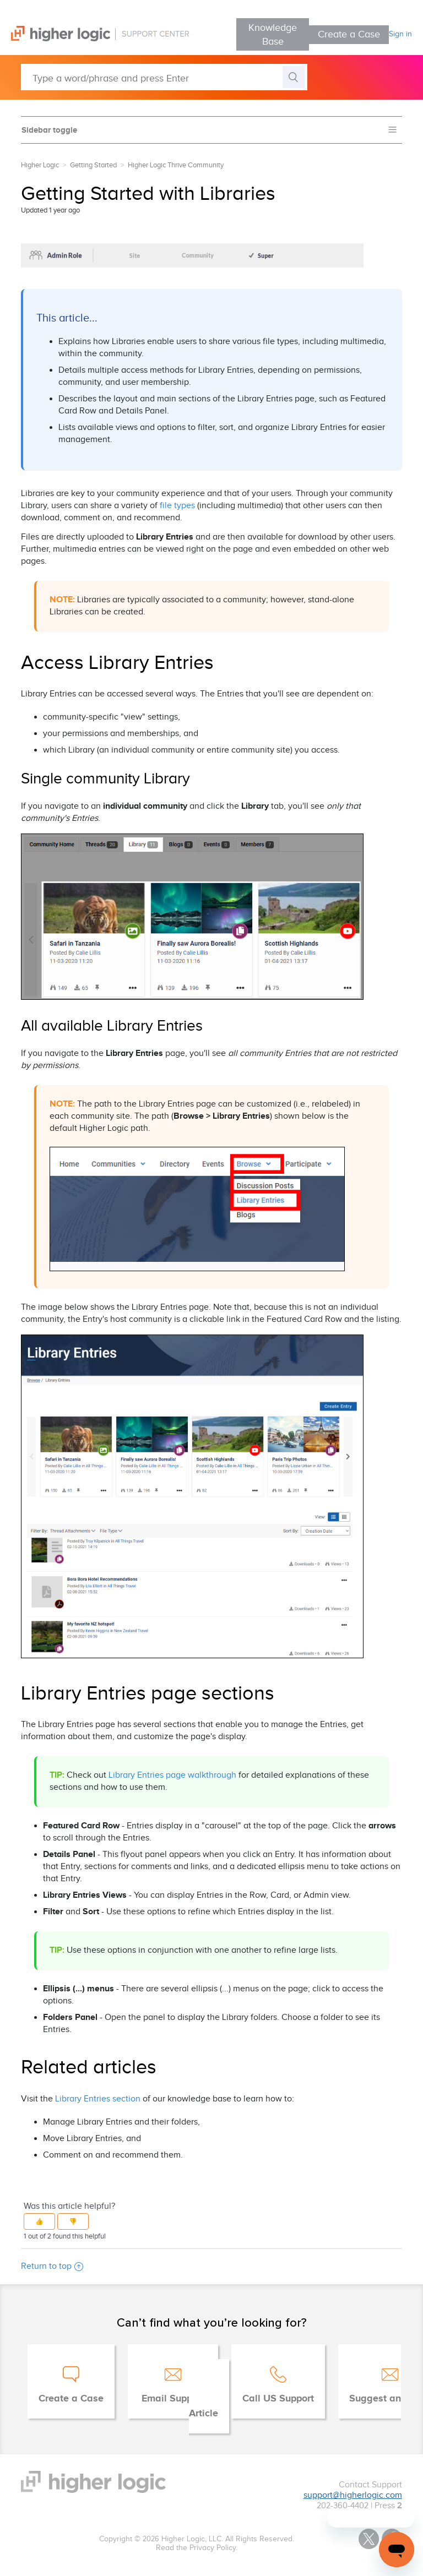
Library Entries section (97, 2099)
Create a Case (349, 34)
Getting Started (93, 165)
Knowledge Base (272, 34)
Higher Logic (40, 165)
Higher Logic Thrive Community (176, 165)
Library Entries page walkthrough (172, 1775)
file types (177, 505)
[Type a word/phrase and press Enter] (164, 77)
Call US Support (278, 2399)
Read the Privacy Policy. (196, 2548)
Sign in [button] (400, 34)
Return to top (52, 2266)
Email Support (173, 2399)
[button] (39, 2221)
